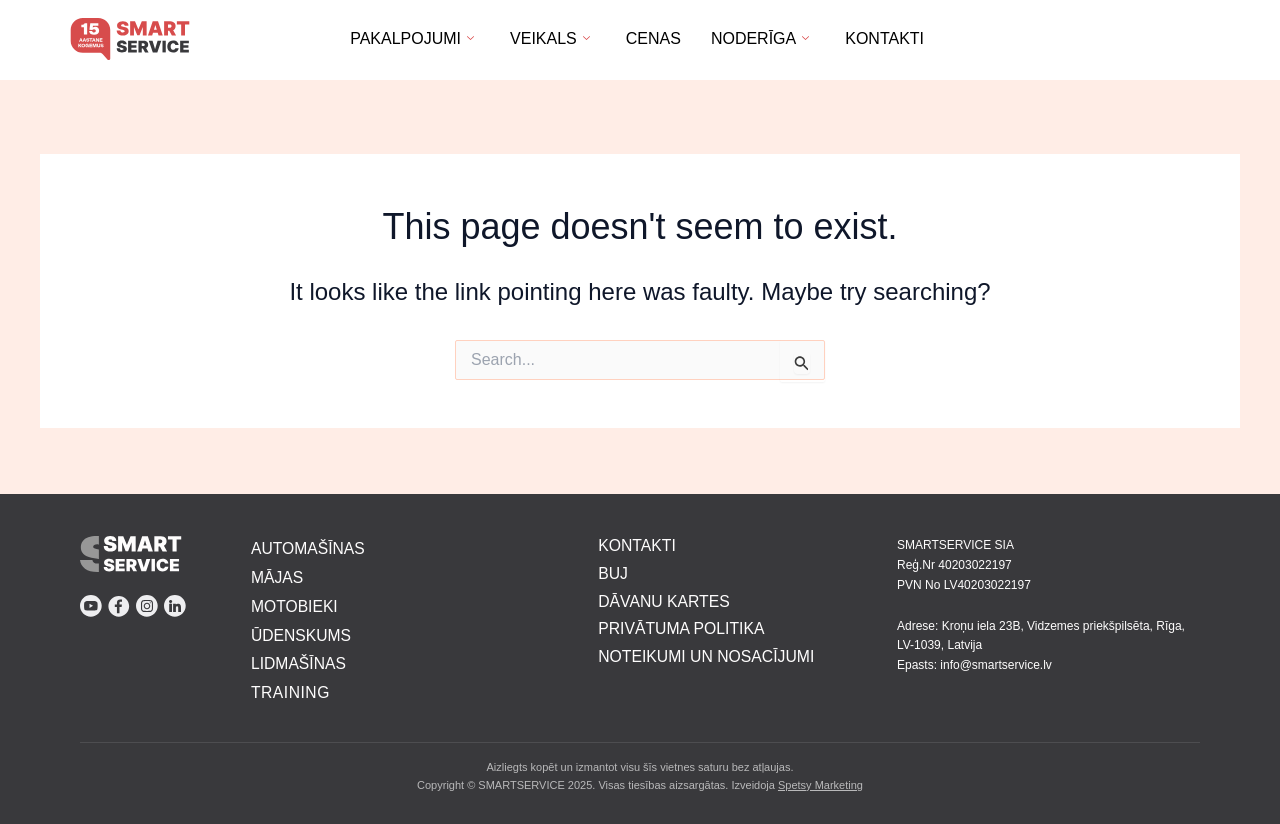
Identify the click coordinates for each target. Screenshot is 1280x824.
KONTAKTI (637, 543)
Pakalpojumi (412, 38)
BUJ (613, 571)
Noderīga (760, 38)
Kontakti (884, 38)
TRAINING (291, 693)
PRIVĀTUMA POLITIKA (682, 627)
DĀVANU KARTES (665, 599)
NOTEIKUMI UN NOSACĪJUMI (708, 655)
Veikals (550, 38)
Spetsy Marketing (820, 785)
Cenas (653, 38)
